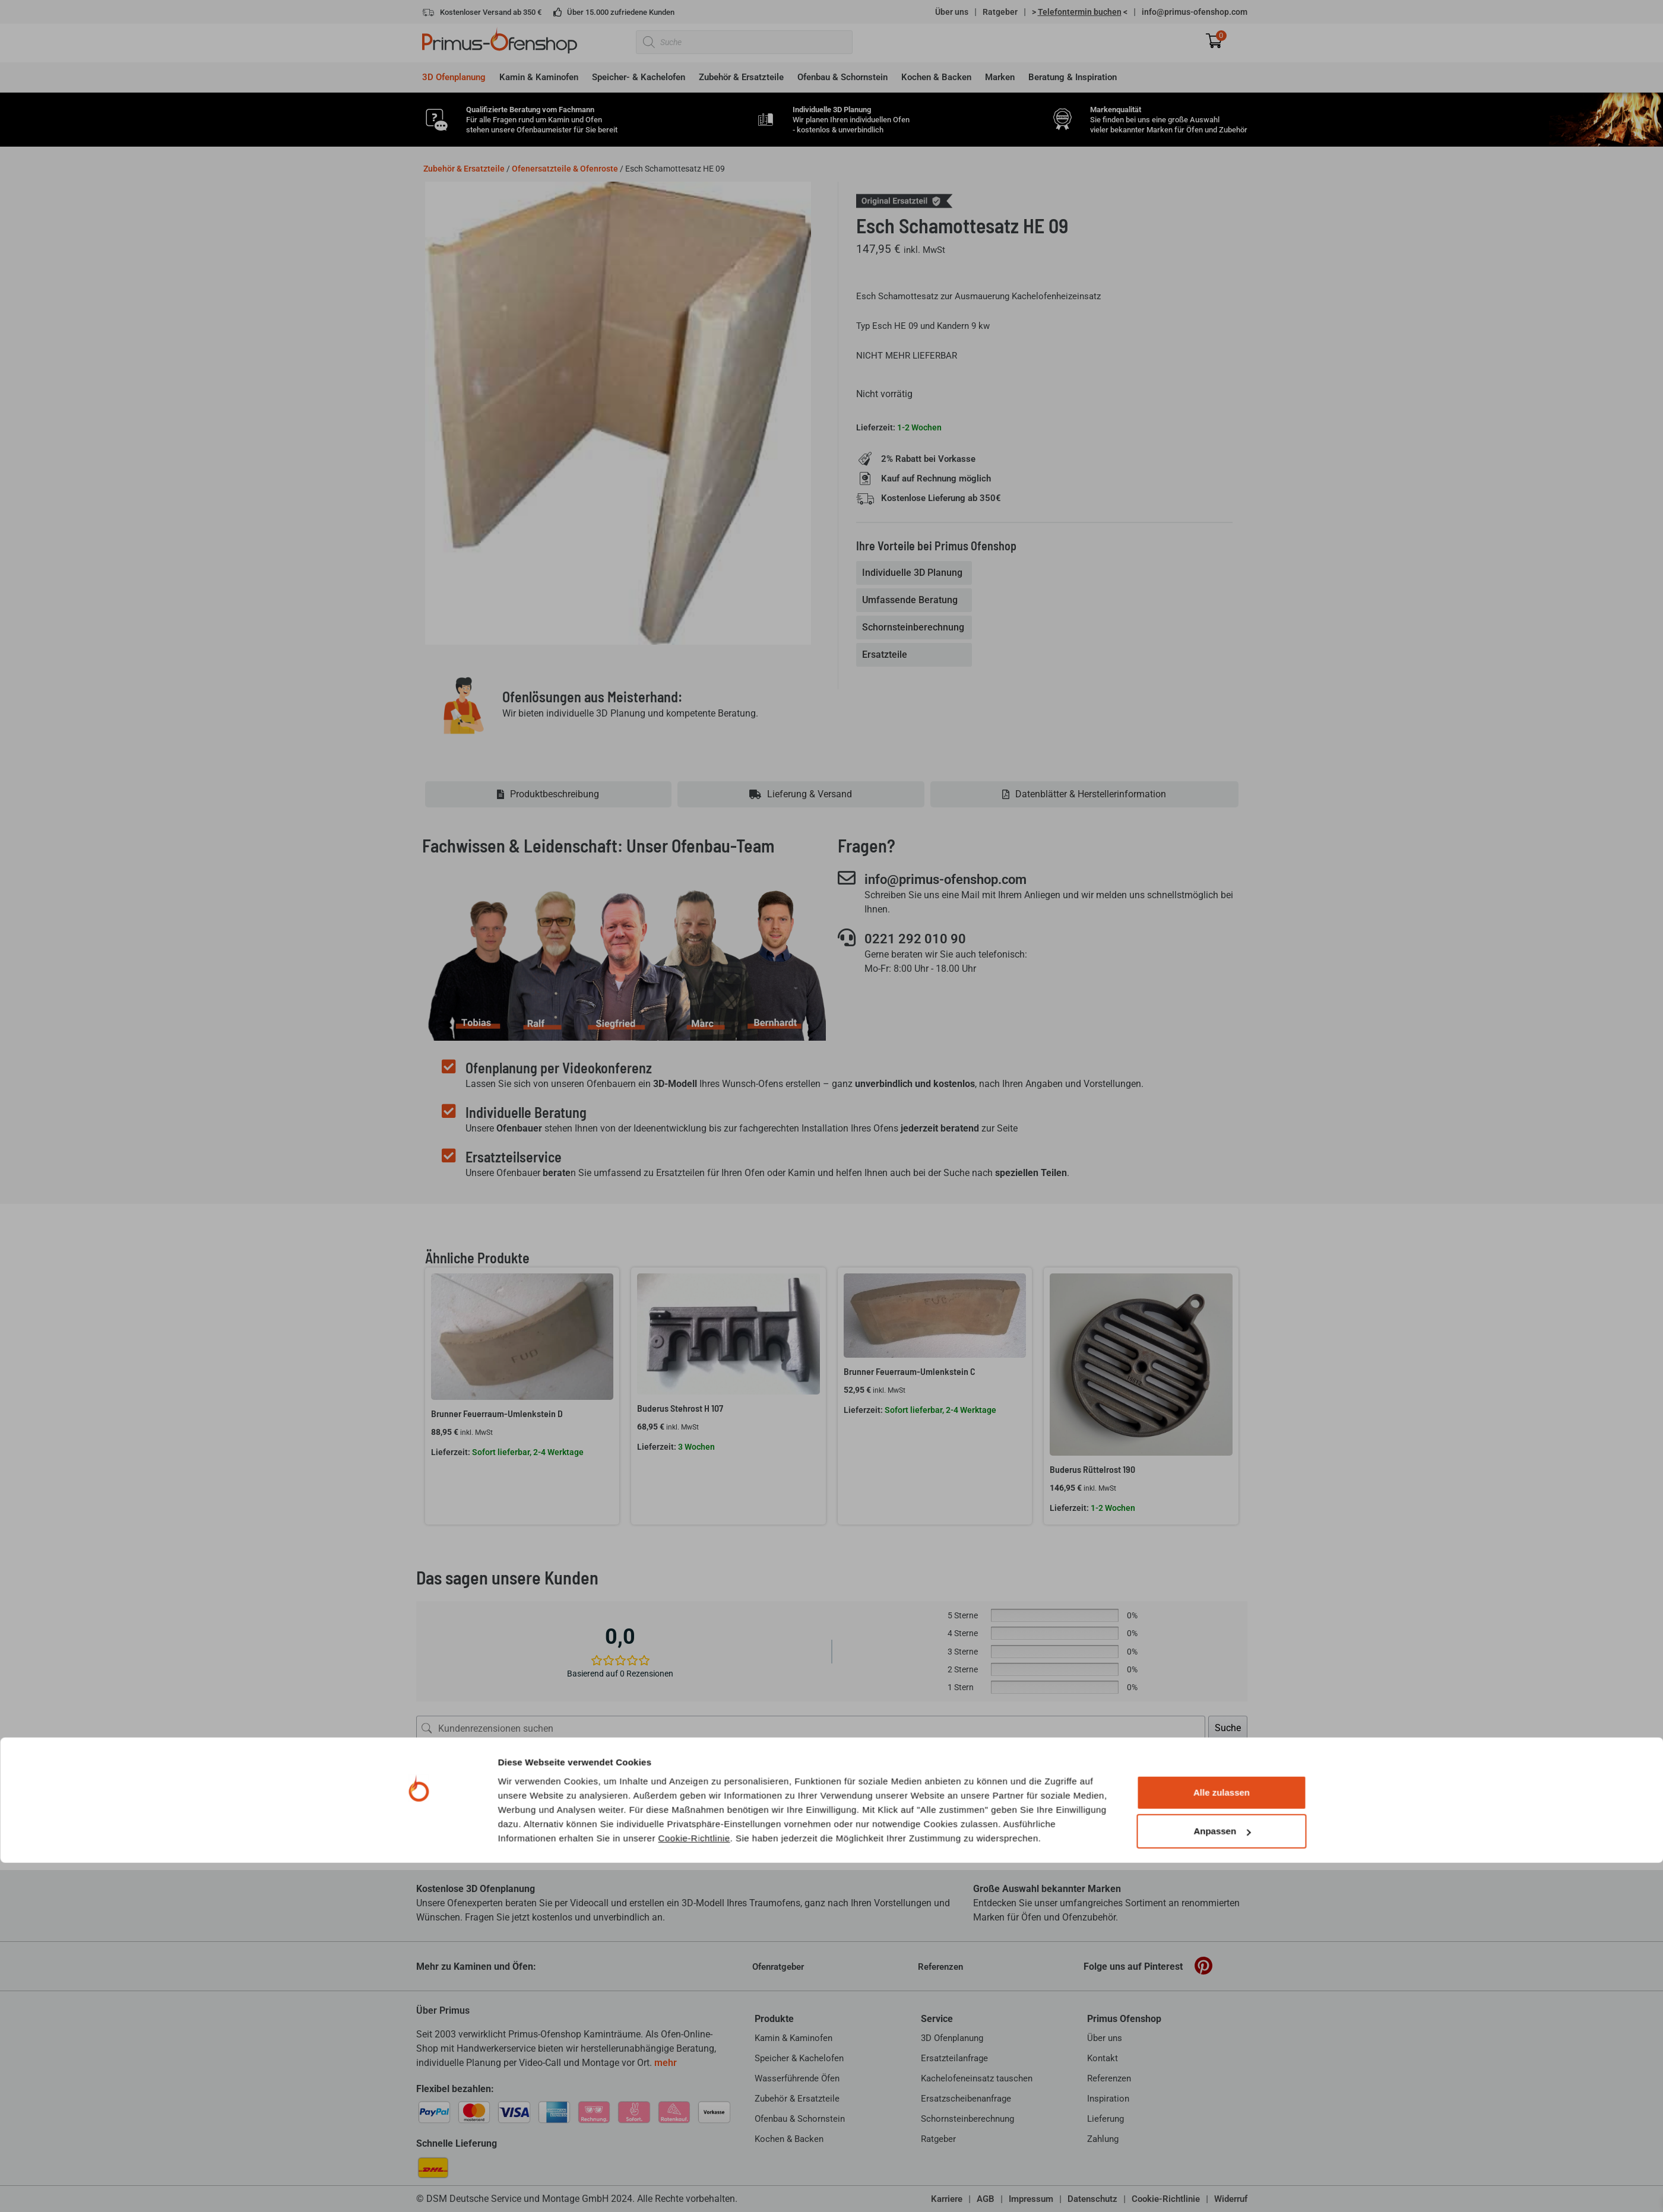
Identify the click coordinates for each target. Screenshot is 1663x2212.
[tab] (915, 573)
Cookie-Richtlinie (694, 2187)
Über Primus (443, 2010)
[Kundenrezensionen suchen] (810, 1728)
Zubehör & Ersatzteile (464, 168)
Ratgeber (1000, 12)
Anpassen (1221, 2180)
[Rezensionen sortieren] (1206, 1768)
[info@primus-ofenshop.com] (847, 878)
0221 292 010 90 (919, 939)
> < (1079, 12)
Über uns (951, 12)
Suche (1228, 1728)
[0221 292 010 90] (847, 938)
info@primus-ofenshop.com (1194, 12)
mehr (665, 2062)
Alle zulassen (1221, 2142)
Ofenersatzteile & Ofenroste (565, 168)
